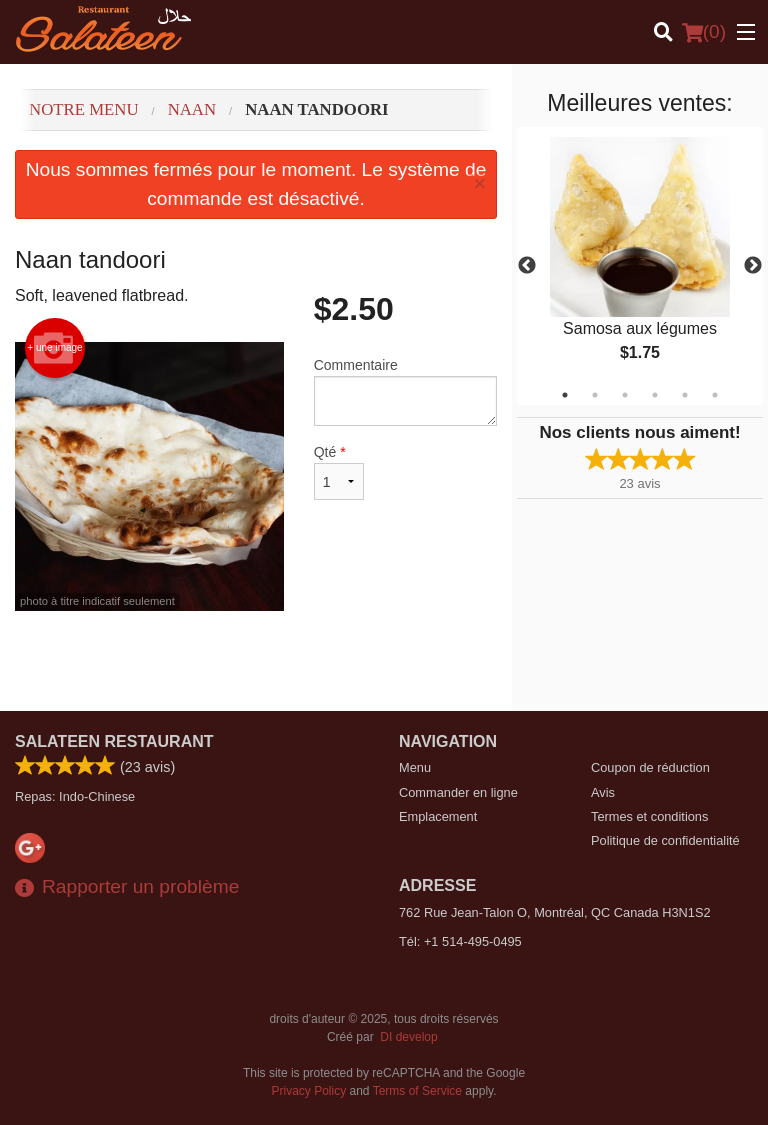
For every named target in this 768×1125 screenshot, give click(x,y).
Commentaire (405, 391)
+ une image (54, 348)
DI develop (408, 1037)
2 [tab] (595, 395)
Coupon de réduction (650, 767)
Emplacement (438, 816)
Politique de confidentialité (665, 840)
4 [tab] (655, 395)
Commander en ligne (458, 792)
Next (753, 266)
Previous (527, 266)
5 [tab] (685, 395)
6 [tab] (715, 395)
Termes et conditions (649, 816)
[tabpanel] (640, 266)
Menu (415, 767)
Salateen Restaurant (114, 741)
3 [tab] (625, 395)
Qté (339, 472)
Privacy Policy (309, 1091)
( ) (704, 32)
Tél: (460, 941)
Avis (603, 792)
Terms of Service (417, 1091)
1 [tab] (565, 395)
